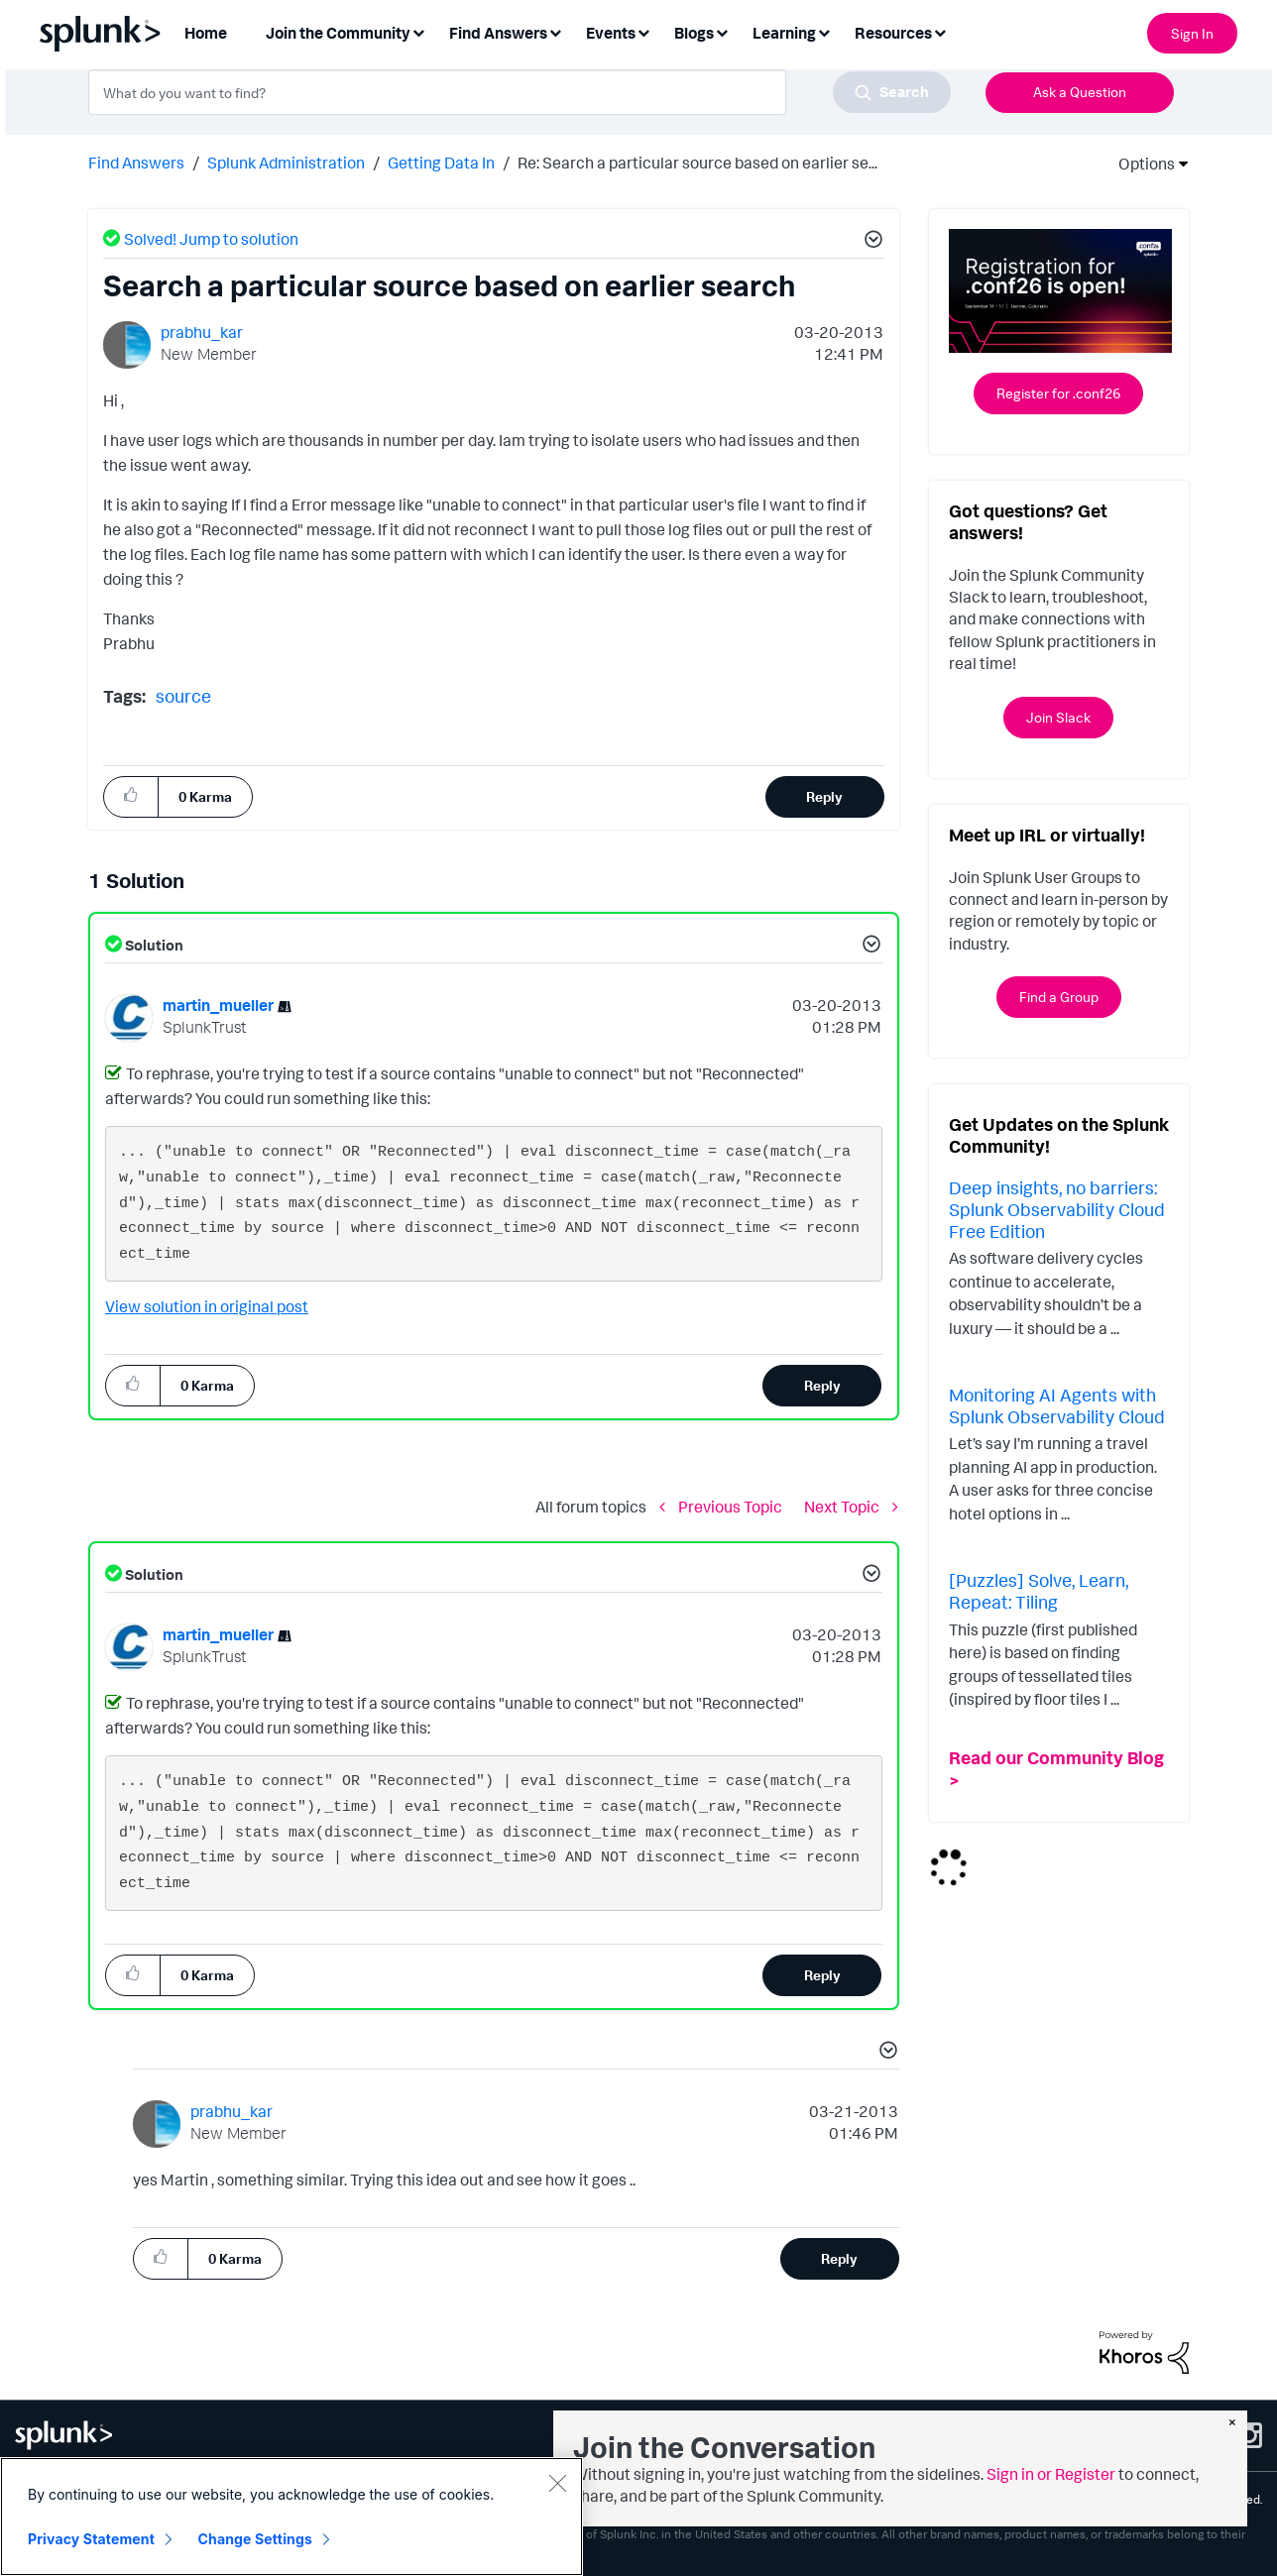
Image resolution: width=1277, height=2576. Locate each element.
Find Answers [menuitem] (498, 33)
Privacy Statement (91, 2538)
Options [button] (1140, 163)
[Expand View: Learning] (824, 31)
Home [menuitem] (205, 33)
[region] (291, 2516)
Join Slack (1058, 717)
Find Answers (136, 162)
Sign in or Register (1051, 2474)
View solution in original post (206, 1306)
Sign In (1192, 33)
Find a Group (1059, 996)
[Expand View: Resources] (940, 31)
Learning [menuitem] (784, 33)
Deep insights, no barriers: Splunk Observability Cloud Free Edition (1057, 1208)
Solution (152, 945)
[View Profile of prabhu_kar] (202, 332)
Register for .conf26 (1058, 393)
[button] (870, 242)
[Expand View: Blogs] (722, 31)
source (183, 696)
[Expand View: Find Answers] (555, 31)
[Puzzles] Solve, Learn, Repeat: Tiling (1038, 1591)
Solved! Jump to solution (211, 239)
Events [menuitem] (611, 33)
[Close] (557, 2483)
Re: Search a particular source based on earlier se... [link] (697, 162)
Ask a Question (1079, 91)
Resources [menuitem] (893, 33)
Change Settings (255, 2538)
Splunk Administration (286, 162)
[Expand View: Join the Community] (418, 31)
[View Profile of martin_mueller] (218, 1005)
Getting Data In (441, 162)
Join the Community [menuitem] (338, 33)
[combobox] (519, 92)
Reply (824, 796)
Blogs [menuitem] (694, 33)
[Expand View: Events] (643, 31)
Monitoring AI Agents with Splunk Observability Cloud (1057, 1405)
